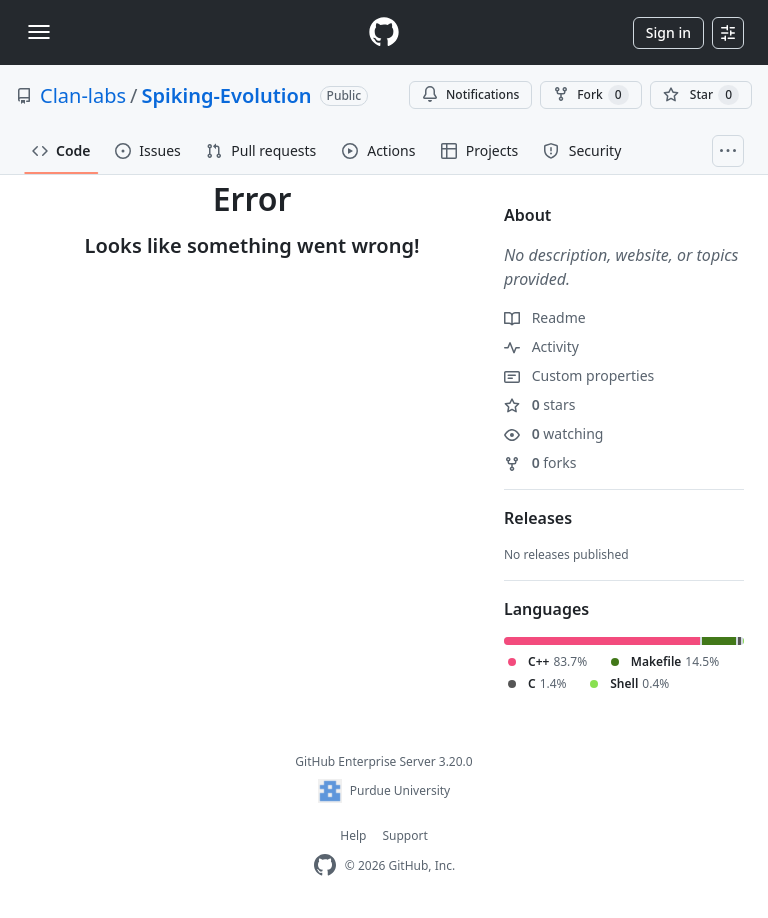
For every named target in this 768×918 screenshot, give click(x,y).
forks (540, 462)
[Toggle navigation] (39, 32)
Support (404, 835)
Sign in (668, 32)
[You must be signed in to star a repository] (701, 95)
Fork (590, 95)
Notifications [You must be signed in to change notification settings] (470, 94)
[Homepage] (384, 32)
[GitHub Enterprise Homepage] (325, 865)
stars (539, 404)
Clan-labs (83, 95)
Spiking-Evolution (227, 95)
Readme (545, 317)
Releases (538, 518)
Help (353, 835)
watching (553, 433)
